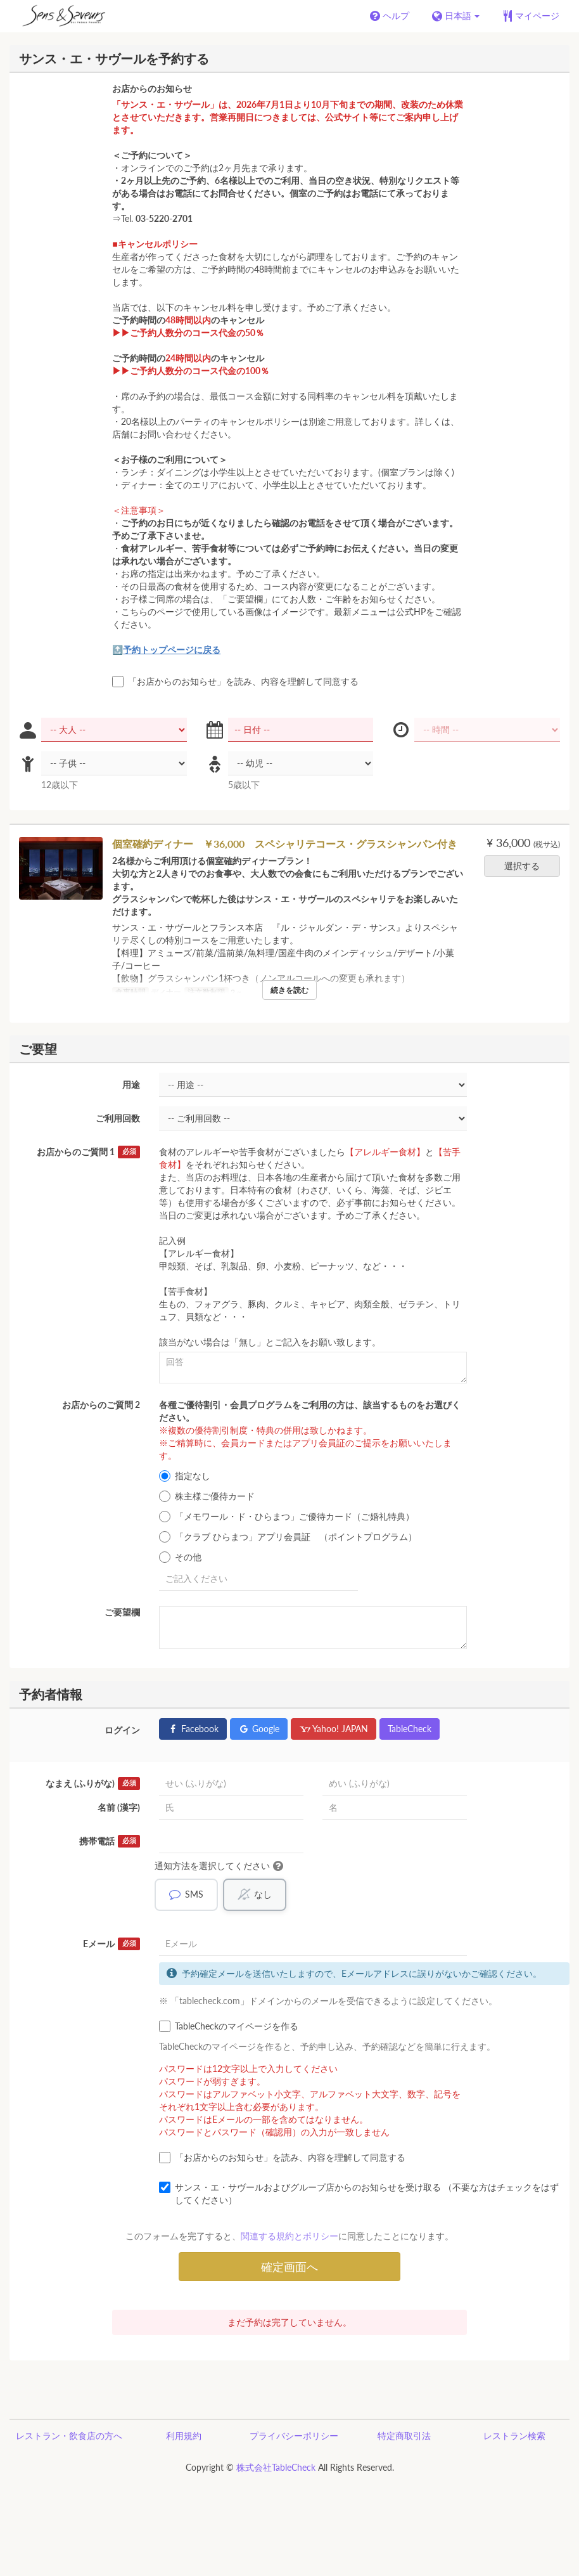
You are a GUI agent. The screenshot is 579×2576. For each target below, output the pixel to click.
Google (258, 1728)
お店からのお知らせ (152, 88)
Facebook (193, 1728)
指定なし (184, 1476)
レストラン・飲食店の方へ (69, 2436)
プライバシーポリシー (294, 2436)
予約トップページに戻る (171, 649)
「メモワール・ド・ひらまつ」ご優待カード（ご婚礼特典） (286, 1516)
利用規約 (183, 2436)
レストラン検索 (514, 2436)
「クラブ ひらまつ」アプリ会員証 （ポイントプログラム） (288, 1537)
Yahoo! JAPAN (333, 1728)
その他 (180, 1557)
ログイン (122, 1730)
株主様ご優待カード (207, 1496)
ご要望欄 (122, 1612)
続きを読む (289, 990)
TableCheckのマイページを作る (228, 2027)
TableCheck (409, 1728)
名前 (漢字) (119, 1807)
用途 (131, 1084)
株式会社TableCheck (275, 2468)
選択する (526, 865)
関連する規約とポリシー (289, 2236)
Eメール (111, 1944)
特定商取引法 (404, 2436)
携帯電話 (109, 1841)
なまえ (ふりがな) (93, 1783)
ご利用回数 (118, 1118)
